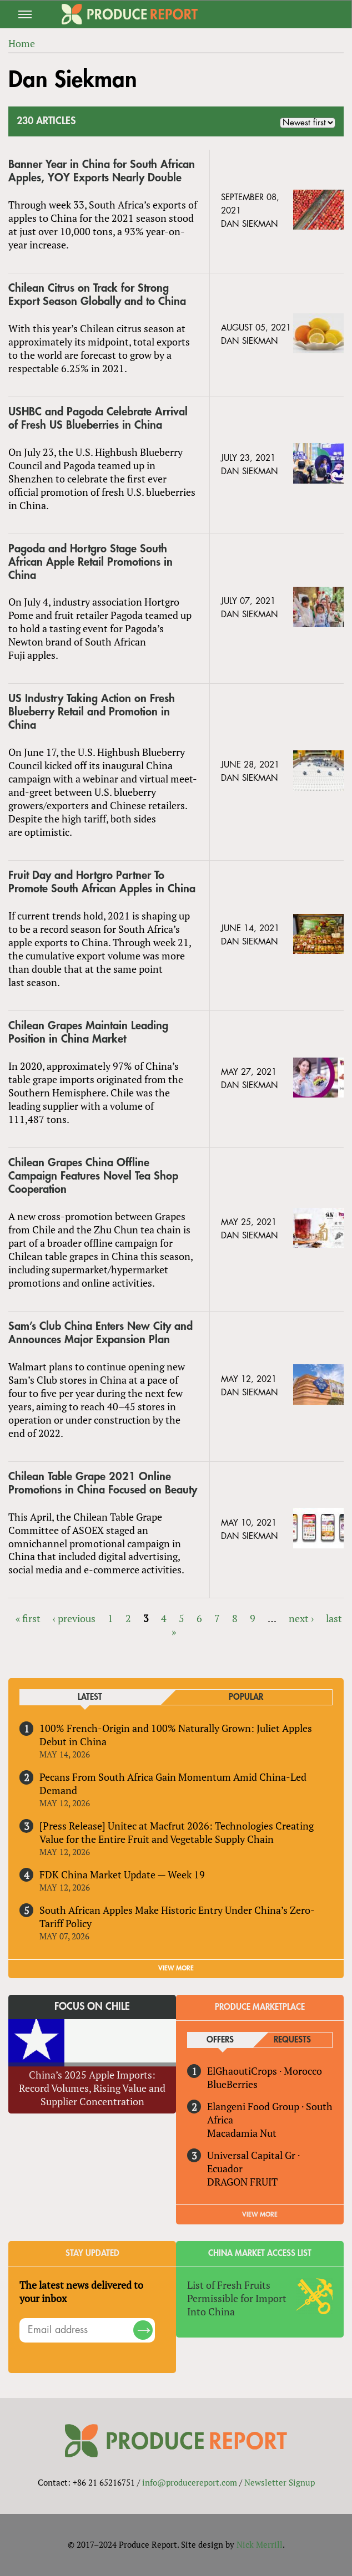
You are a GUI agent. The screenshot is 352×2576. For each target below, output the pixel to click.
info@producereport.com (189, 2482)
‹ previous (74, 1618)
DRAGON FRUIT (242, 2181)
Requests (292, 2040)
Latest (90, 1697)
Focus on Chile (92, 2006)
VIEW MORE (176, 1968)
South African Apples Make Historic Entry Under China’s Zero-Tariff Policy (177, 1916)
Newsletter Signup (279, 2482)
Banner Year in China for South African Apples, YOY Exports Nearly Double (101, 171)
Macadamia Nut (241, 2133)
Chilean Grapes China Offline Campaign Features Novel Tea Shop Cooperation (93, 1176)
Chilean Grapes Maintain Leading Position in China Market (88, 1032)
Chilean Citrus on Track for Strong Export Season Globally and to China (97, 294)
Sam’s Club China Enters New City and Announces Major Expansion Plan (100, 1332)
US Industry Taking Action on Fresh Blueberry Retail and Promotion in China (91, 712)
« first (28, 1618)
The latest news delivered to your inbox (81, 2291)
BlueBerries (232, 2084)
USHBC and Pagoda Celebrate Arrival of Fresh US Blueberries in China (98, 418)
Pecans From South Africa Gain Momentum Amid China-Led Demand (172, 1783)
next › (301, 1618)
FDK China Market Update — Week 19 (122, 1874)
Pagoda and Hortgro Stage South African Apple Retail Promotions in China (90, 562)
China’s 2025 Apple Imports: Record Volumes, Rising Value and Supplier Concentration (92, 2088)
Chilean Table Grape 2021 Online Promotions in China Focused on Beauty (102, 1483)
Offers (220, 2040)
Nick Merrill (260, 2544)
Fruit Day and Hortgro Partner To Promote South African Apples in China (101, 882)
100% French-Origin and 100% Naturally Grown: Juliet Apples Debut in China (175, 1734)
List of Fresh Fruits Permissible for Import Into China (236, 2298)
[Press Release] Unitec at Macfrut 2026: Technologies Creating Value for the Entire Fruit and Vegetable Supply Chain (176, 1832)
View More (260, 2214)
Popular (246, 1697)
